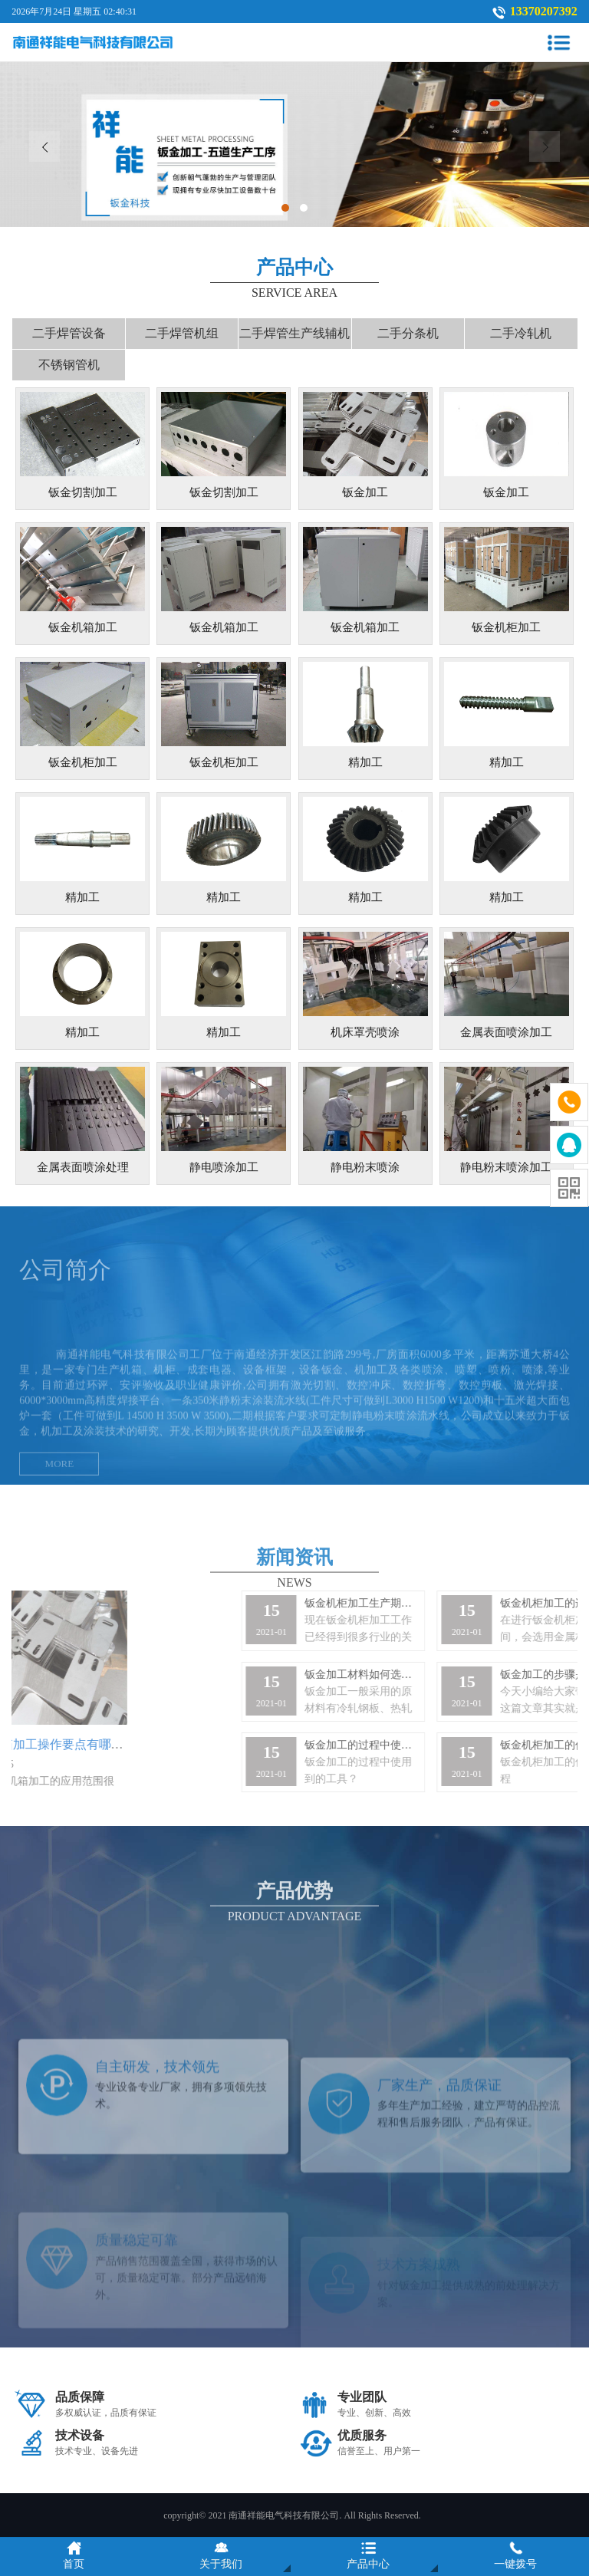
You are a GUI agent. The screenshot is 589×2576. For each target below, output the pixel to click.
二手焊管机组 (182, 333)
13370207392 (543, 11)
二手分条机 (408, 333)
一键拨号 (515, 2555)
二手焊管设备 (69, 333)
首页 (73, 2555)
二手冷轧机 (520, 333)
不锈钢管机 (69, 364)
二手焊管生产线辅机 (294, 333)
